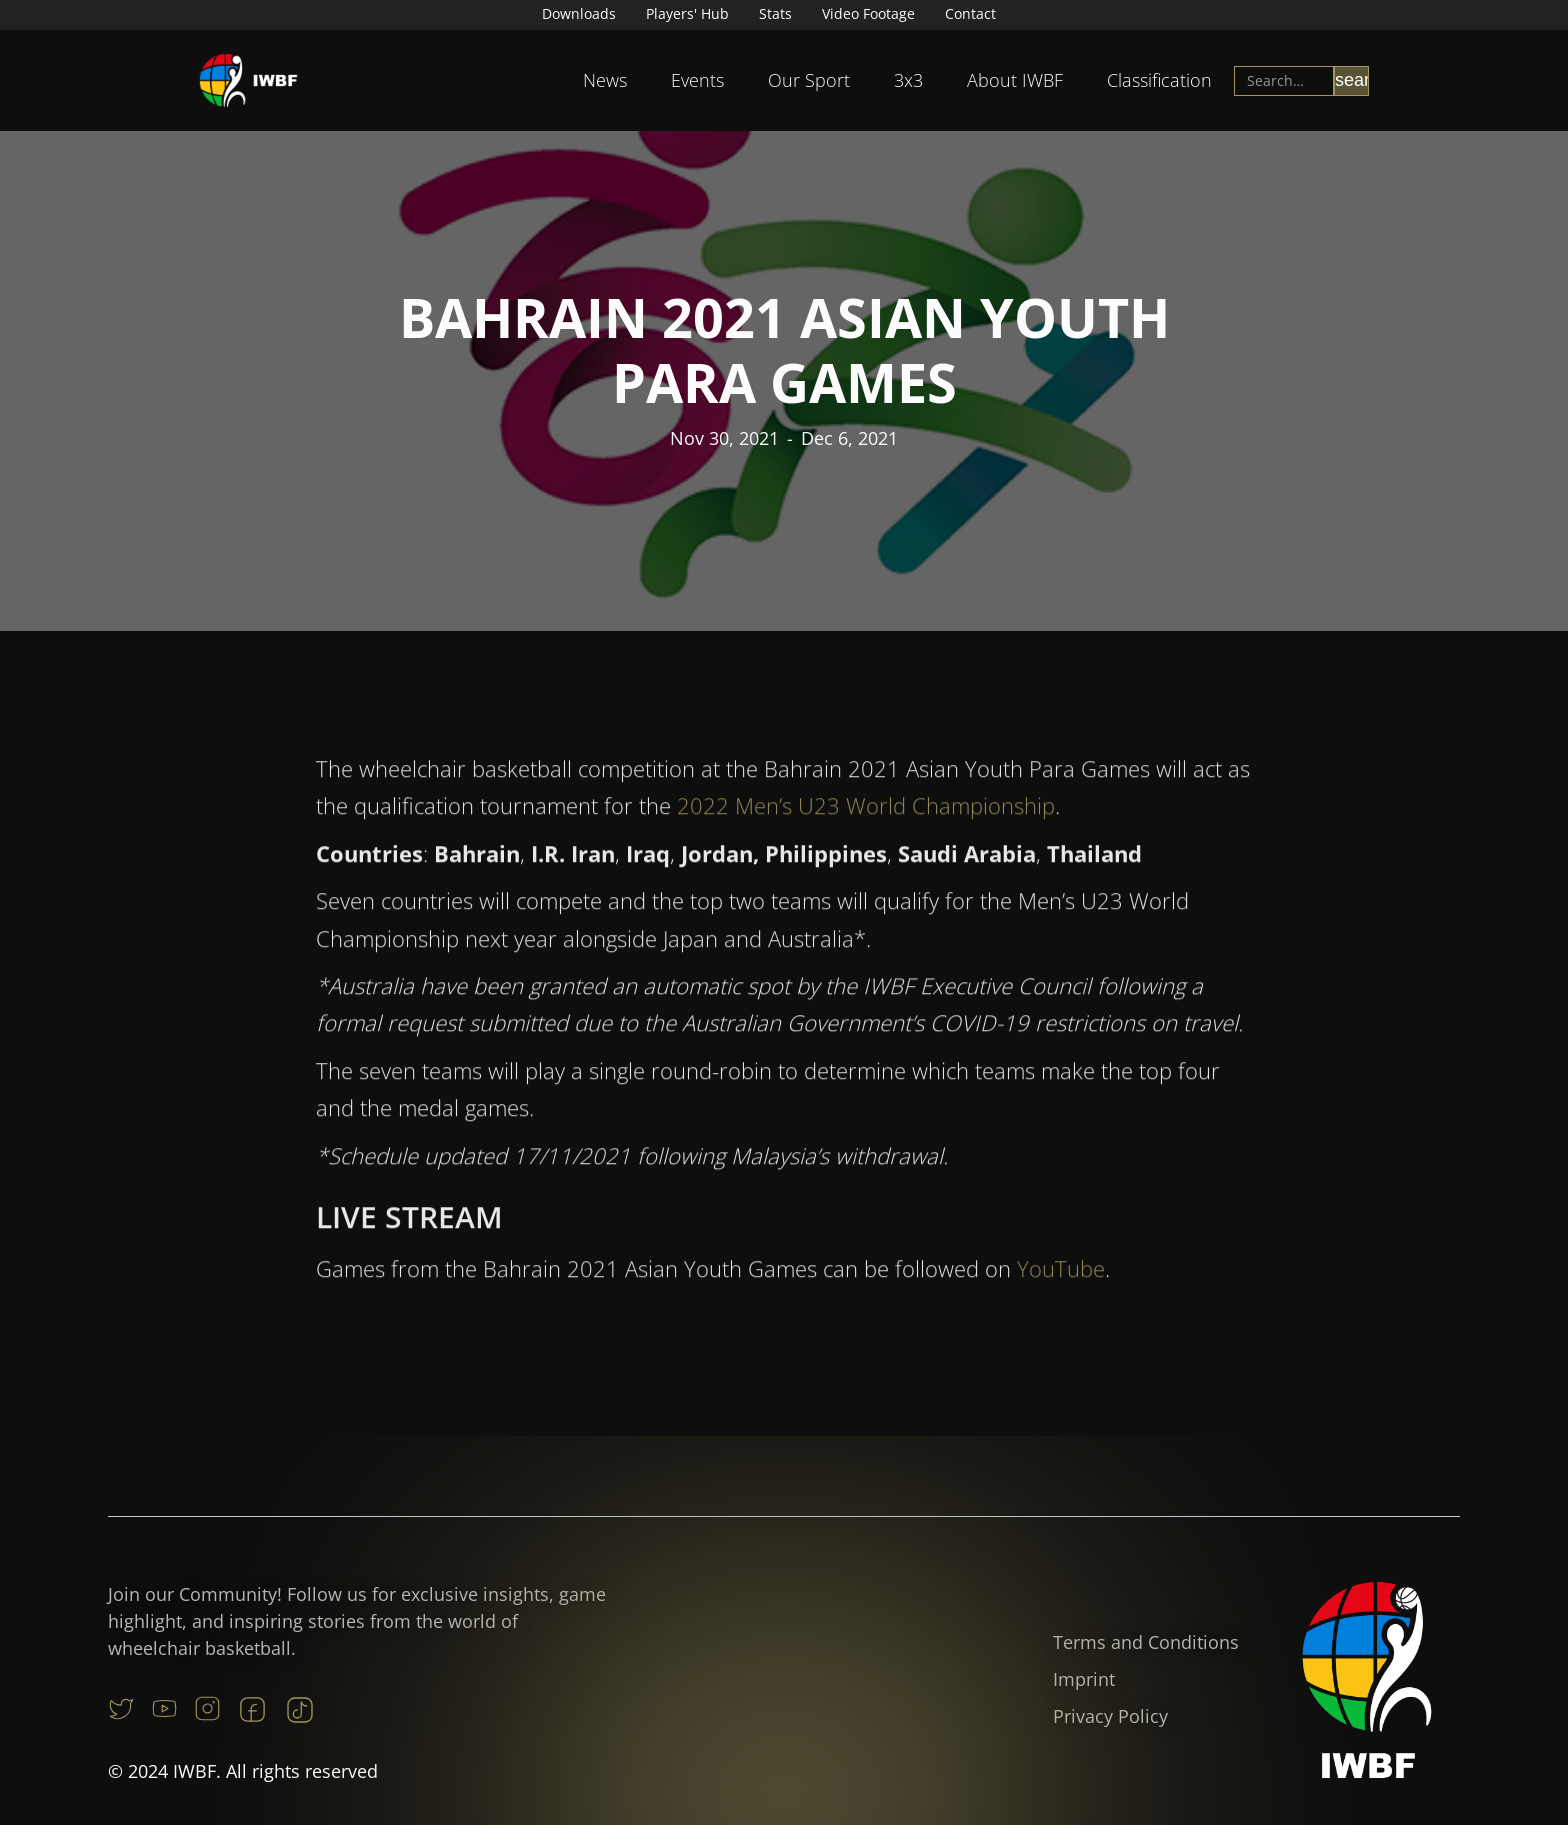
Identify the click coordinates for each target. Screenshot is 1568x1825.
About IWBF (1015, 80)
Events (697, 80)
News (605, 80)
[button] (605, 80)
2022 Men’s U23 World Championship (863, 816)
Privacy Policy (1110, 1716)
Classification (1159, 80)
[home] (249, 80)
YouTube (1061, 1279)
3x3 (908, 80)
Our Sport (809, 80)
